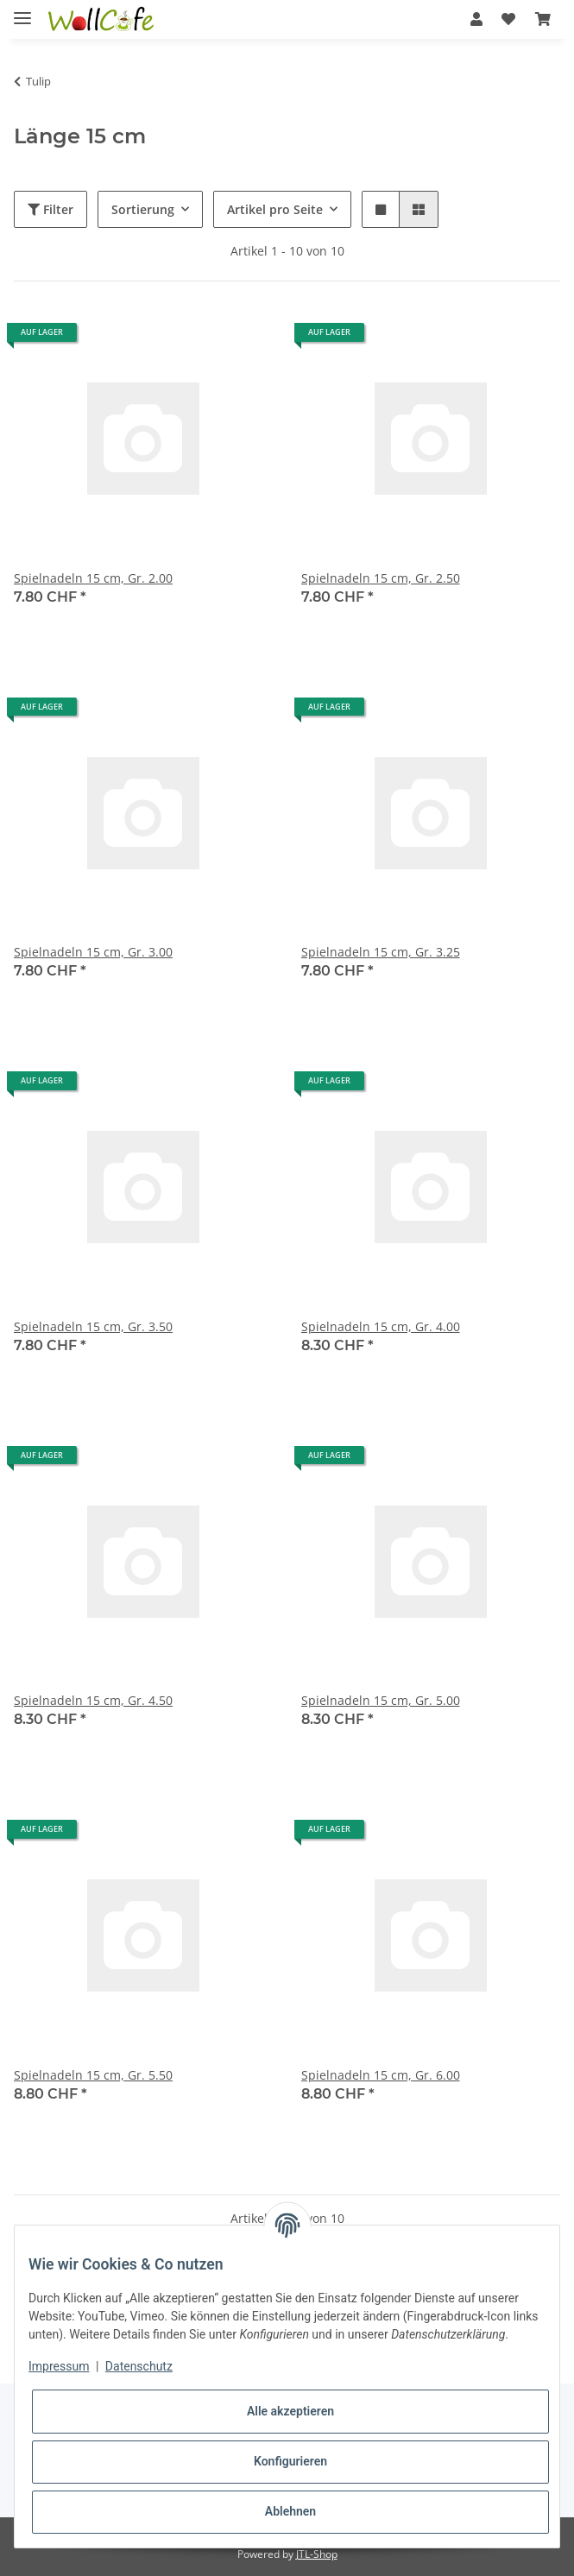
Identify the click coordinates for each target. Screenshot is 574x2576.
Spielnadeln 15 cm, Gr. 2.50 (380, 578)
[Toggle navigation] (22, 11)
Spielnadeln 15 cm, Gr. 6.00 (380, 2075)
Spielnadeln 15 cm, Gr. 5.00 (380, 1700)
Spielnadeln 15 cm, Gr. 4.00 (380, 1326)
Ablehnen (290, 2511)
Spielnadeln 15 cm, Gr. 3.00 (93, 952)
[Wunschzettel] (508, 19)
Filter (50, 209)
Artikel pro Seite (275, 209)
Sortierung (142, 209)
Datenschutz (139, 2366)
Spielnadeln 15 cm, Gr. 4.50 (93, 1700)
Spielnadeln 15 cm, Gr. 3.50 (93, 1326)
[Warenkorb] (543, 19)
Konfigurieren (290, 2461)
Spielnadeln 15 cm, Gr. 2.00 (93, 578)
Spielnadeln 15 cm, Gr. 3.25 (380, 952)
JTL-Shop (316, 2554)
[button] (476, 19)
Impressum (58, 2366)
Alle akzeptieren (290, 2411)
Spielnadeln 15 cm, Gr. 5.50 (93, 2075)
